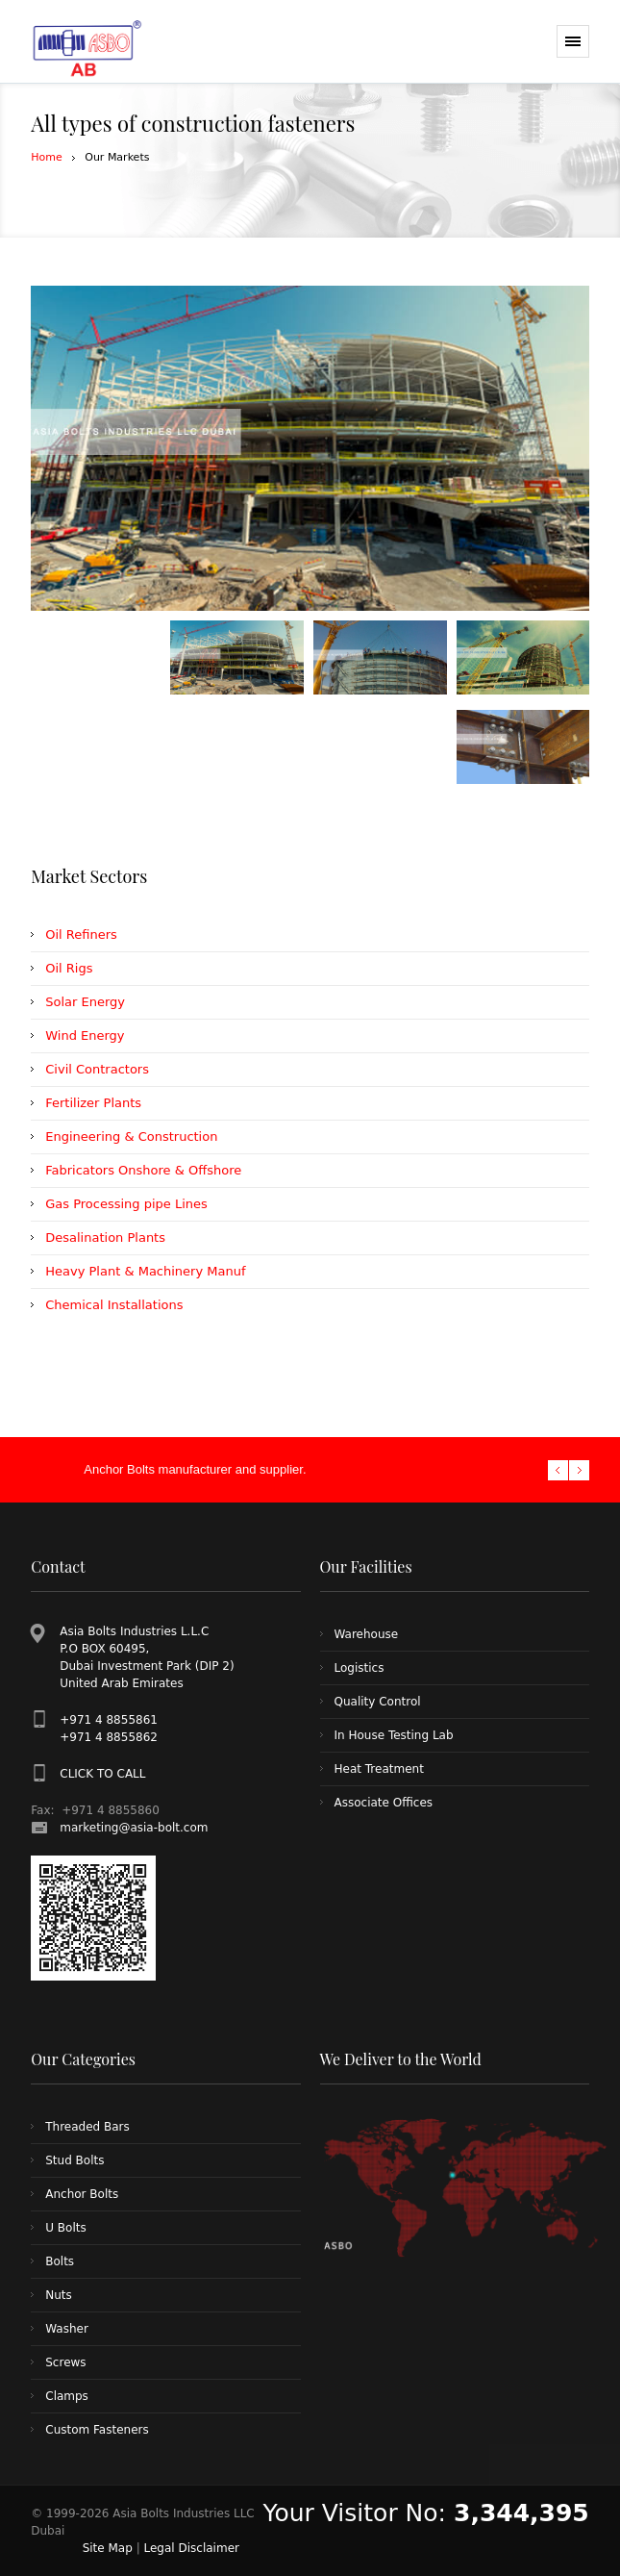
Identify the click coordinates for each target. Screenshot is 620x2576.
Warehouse (367, 1634)
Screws (65, 2362)
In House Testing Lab (394, 1735)
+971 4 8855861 (109, 1720)
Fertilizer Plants (93, 1103)
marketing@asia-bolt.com (134, 1827)
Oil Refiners (81, 934)
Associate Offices (384, 1802)
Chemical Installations (114, 1305)
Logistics (359, 1668)
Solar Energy (85, 1002)
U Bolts (65, 2228)
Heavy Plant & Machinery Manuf (145, 1271)
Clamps (66, 2396)
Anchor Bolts (81, 2194)
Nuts (58, 2295)
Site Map (108, 2548)
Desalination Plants (105, 1237)
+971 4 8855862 (109, 1737)
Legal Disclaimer (191, 2548)
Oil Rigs (68, 968)
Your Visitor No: (426, 2513)
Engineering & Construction (131, 1136)
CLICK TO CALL (102, 1773)
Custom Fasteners (96, 2430)
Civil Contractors (97, 1069)
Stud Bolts (74, 2160)
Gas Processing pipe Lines (126, 1204)
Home (46, 157)
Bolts (59, 2261)
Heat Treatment (379, 1769)
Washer (66, 2329)
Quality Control (378, 1701)
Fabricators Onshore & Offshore (143, 1170)
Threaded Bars (87, 2127)
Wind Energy (84, 1035)
